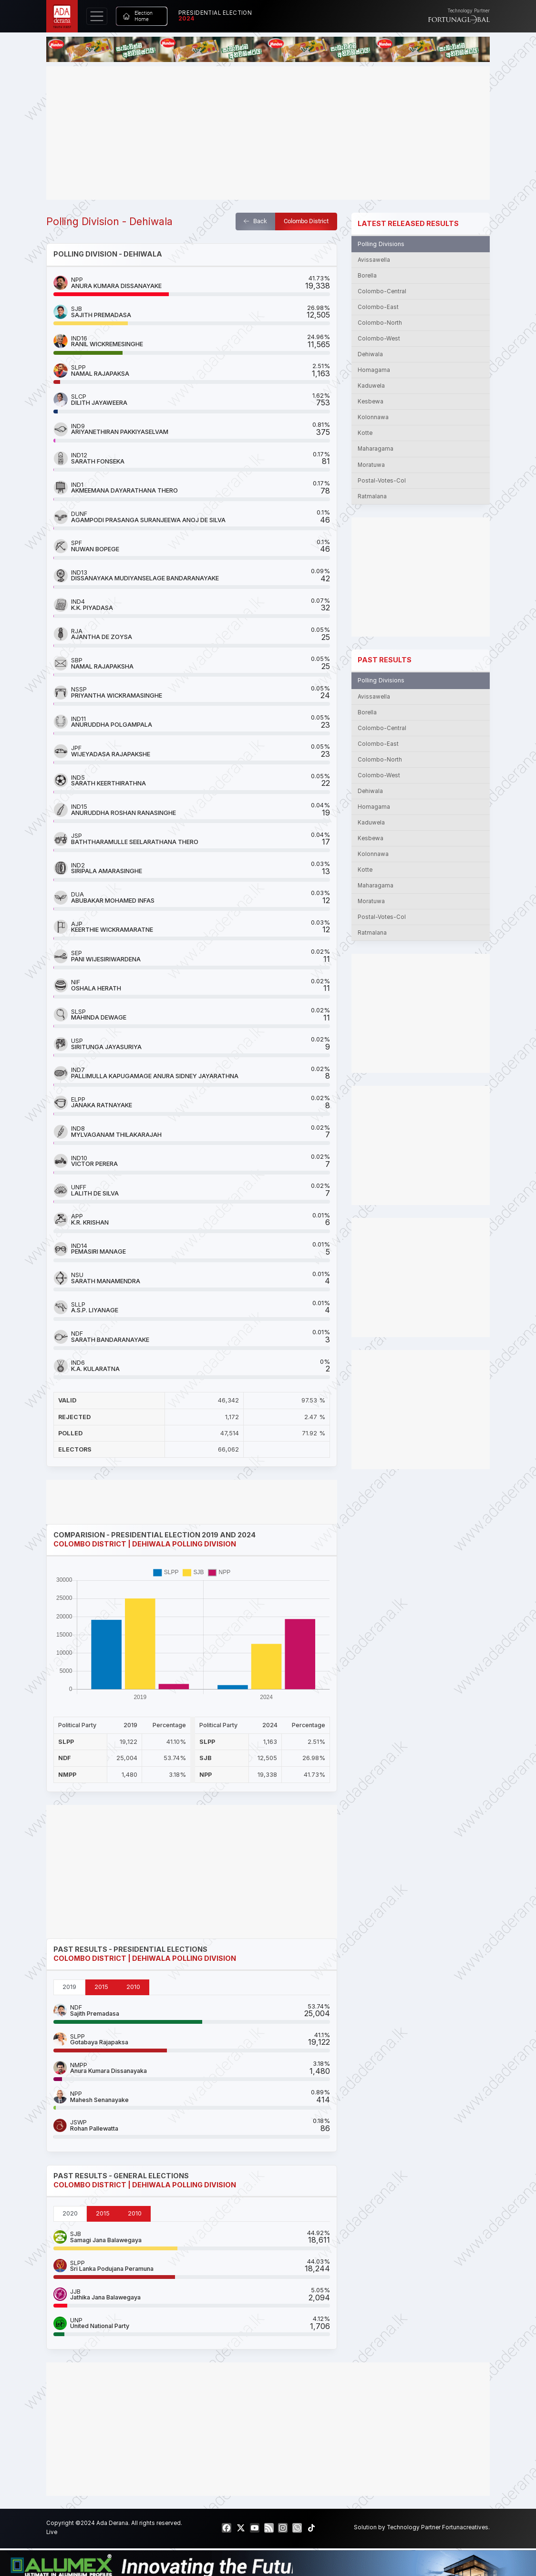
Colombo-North (380, 322)
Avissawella (374, 260)
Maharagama (375, 448)
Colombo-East (378, 307)
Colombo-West (379, 338)
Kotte (365, 433)
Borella (367, 275)
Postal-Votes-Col (382, 480)
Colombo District (306, 221)
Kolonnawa (373, 417)
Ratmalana (372, 496)
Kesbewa (370, 401)
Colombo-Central (382, 291)
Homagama (374, 370)
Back (255, 221)
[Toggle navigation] (97, 16)
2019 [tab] (69, 1986)
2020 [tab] (70, 2213)
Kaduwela (371, 385)
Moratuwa (371, 465)
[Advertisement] (268, 133)
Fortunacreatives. (466, 2527)
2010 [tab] (133, 1986)
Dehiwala (370, 354)
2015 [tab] (101, 1986)
